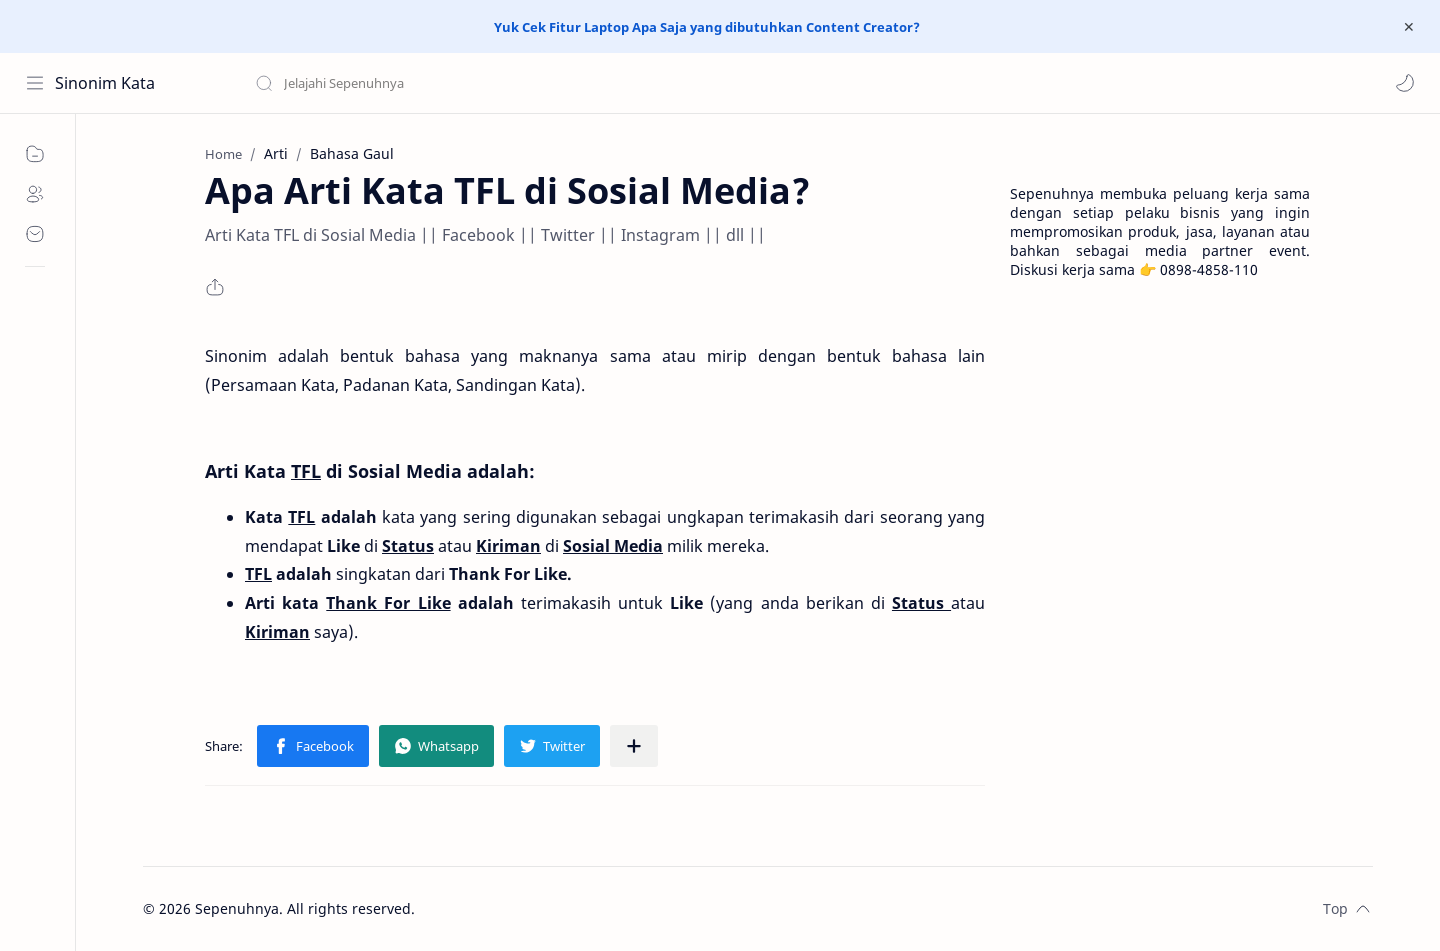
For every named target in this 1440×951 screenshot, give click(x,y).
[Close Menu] (1409, 27)
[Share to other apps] (634, 746)
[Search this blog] (415, 83)
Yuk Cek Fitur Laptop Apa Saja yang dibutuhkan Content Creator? (707, 27)
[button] (1405, 83)
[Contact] (35, 234)
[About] (35, 194)
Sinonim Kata (105, 83)
